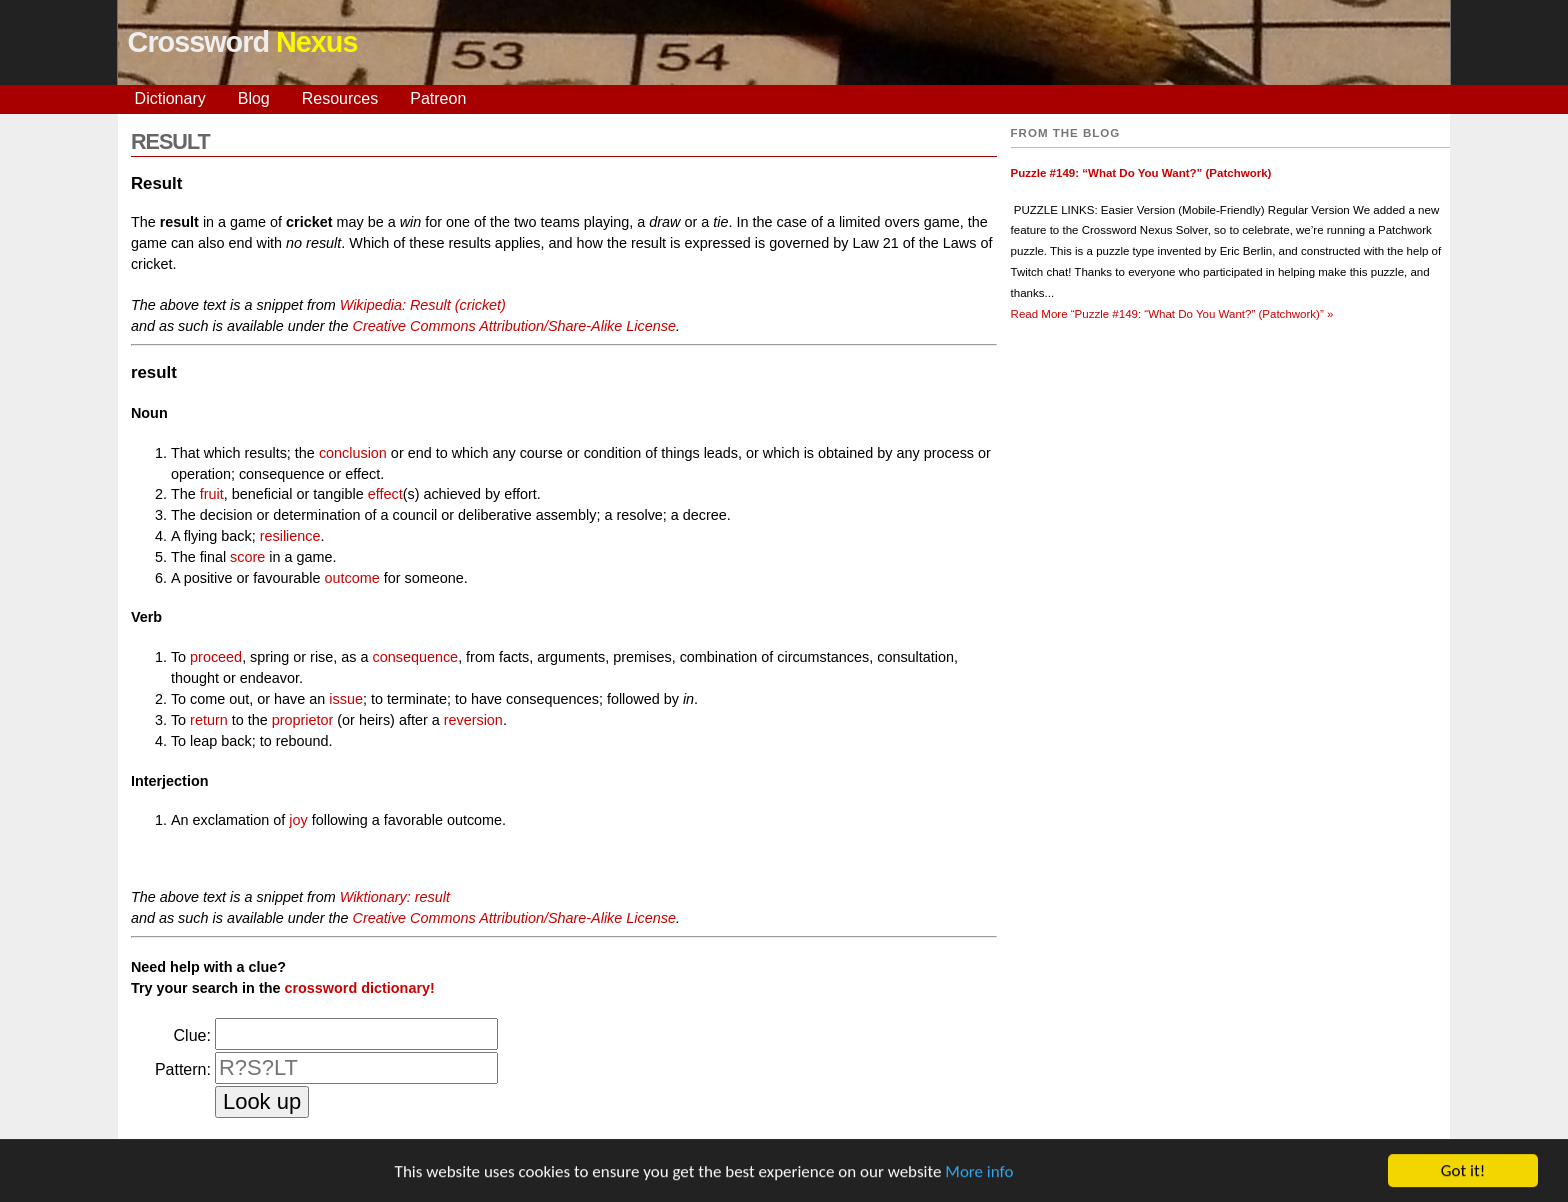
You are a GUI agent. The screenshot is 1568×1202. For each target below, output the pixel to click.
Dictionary (170, 98)
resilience (290, 536)
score (247, 557)
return (209, 720)
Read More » (1172, 314)
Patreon (438, 98)
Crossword (243, 42)
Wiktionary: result (395, 897)
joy (298, 820)
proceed (216, 657)
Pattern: (183, 1069)
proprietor (303, 720)
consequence (416, 657)
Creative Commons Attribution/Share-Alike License (514, 326)
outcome (352, 578)
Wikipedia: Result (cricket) (423, 305)
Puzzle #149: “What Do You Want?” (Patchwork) (1141, 173)
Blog (254, 98)
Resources (340, 98)
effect (385, 494)
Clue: (192, 1035)
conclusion (353, 453)
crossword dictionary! (359, 988)
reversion (473, 720)
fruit (212, 494)
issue (346, 699)
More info (979, 1173)
